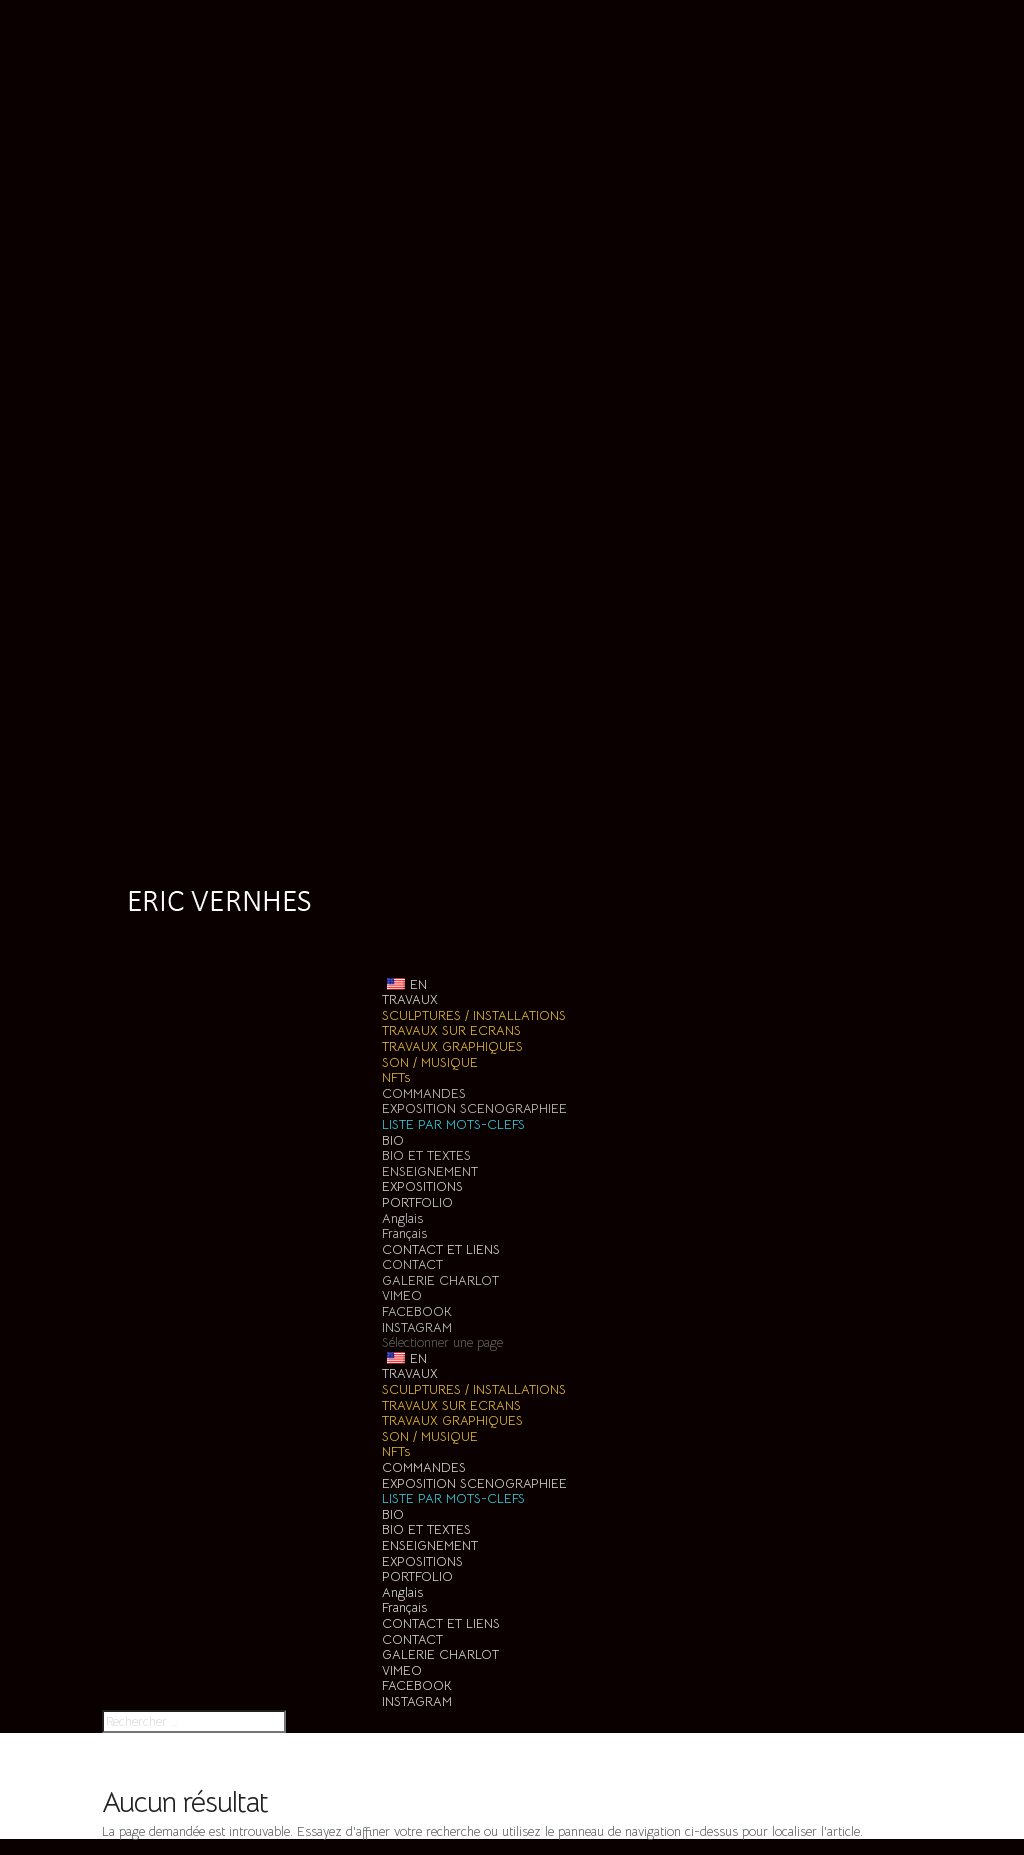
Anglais (402, 1218)
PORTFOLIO (417, 1576)
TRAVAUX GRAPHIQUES (452, 1046)
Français (404, 1233)
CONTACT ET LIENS (441, 1623)
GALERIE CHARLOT (440, 1280)
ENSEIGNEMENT (430, 1171)
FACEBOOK (417, 1311)
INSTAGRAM (417, 1327)
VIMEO (402, 1295)
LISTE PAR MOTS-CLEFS (453, 1124)
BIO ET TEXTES (426, 1155)
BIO (393, 1514)
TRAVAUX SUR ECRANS (451, 1030)
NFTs (396, 1077)
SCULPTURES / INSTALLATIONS (474, 1015)
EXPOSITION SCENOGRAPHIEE (474, 1108)
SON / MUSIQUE (430, 1062)
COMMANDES (424, 1093)
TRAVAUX (410, 1373)
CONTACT (412, 1264)
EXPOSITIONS (422, 1561)
